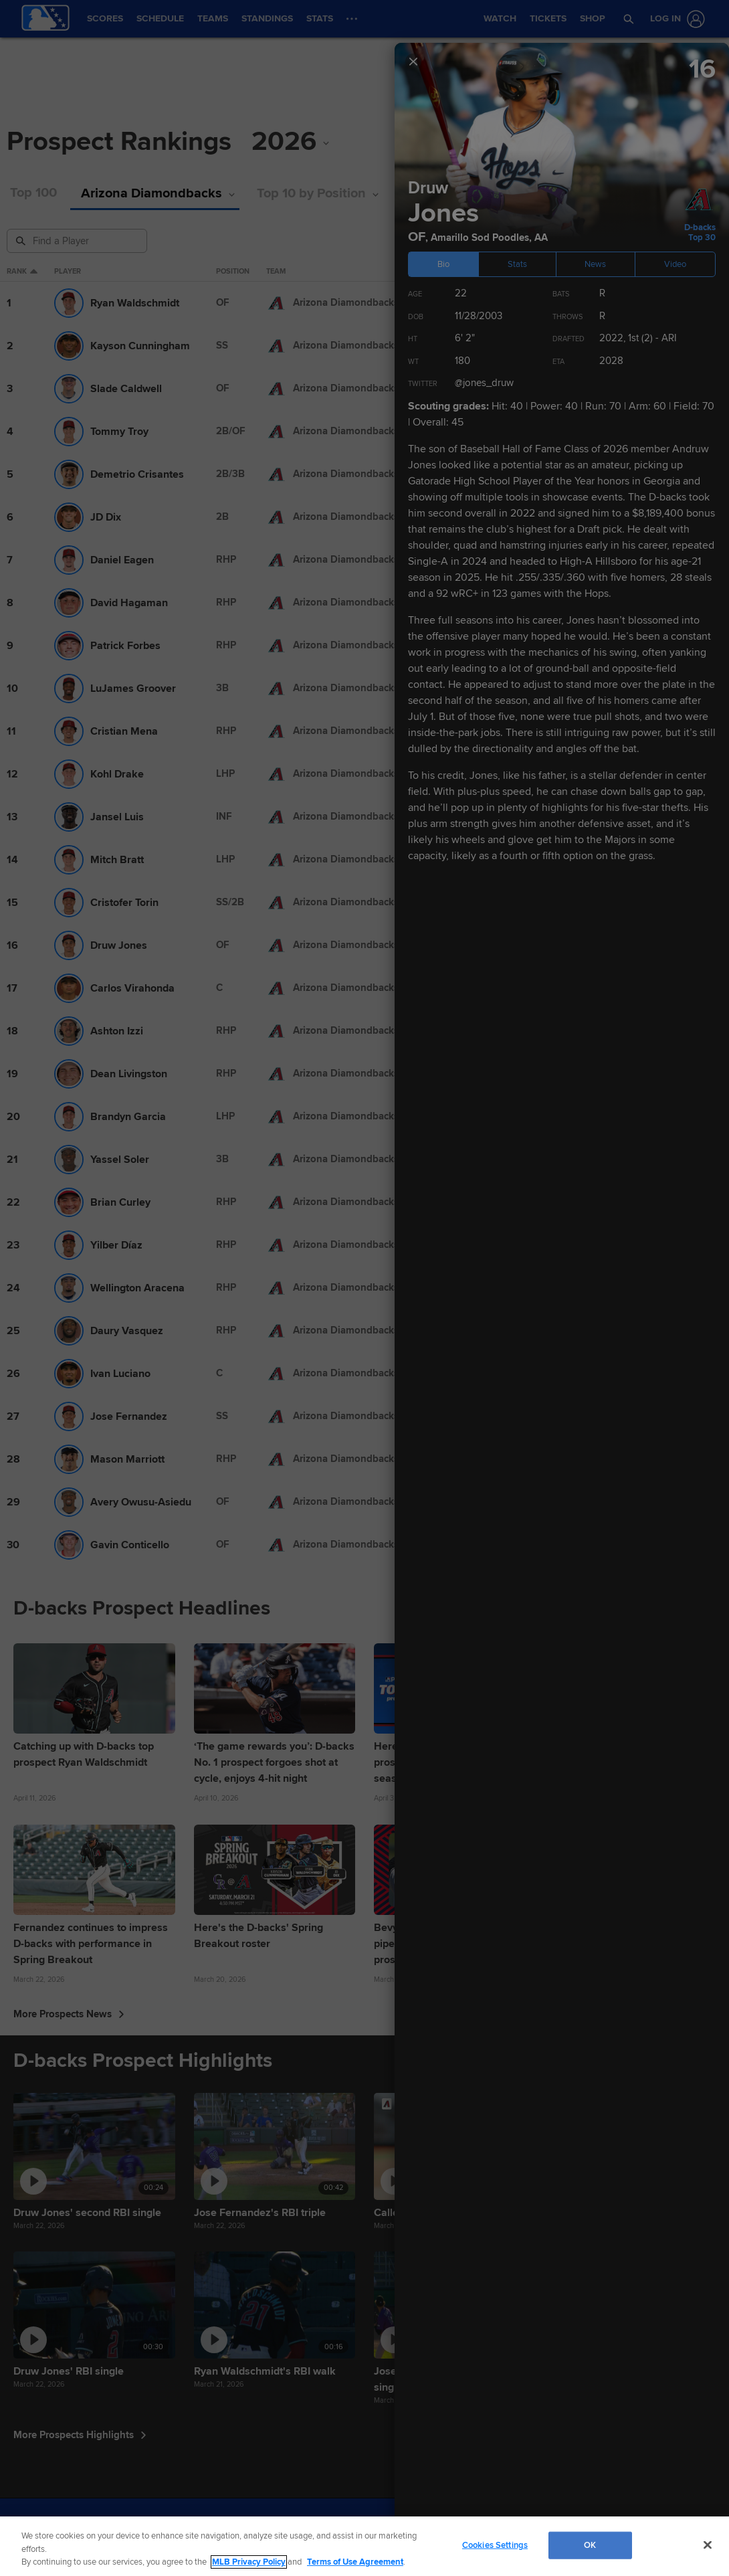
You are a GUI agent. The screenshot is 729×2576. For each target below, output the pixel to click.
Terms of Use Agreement (355, 2562)
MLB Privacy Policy (249, 2562)
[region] (364, 2546)
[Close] (707, 2544)
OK (590, 2544)
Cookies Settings (495, 2544)
